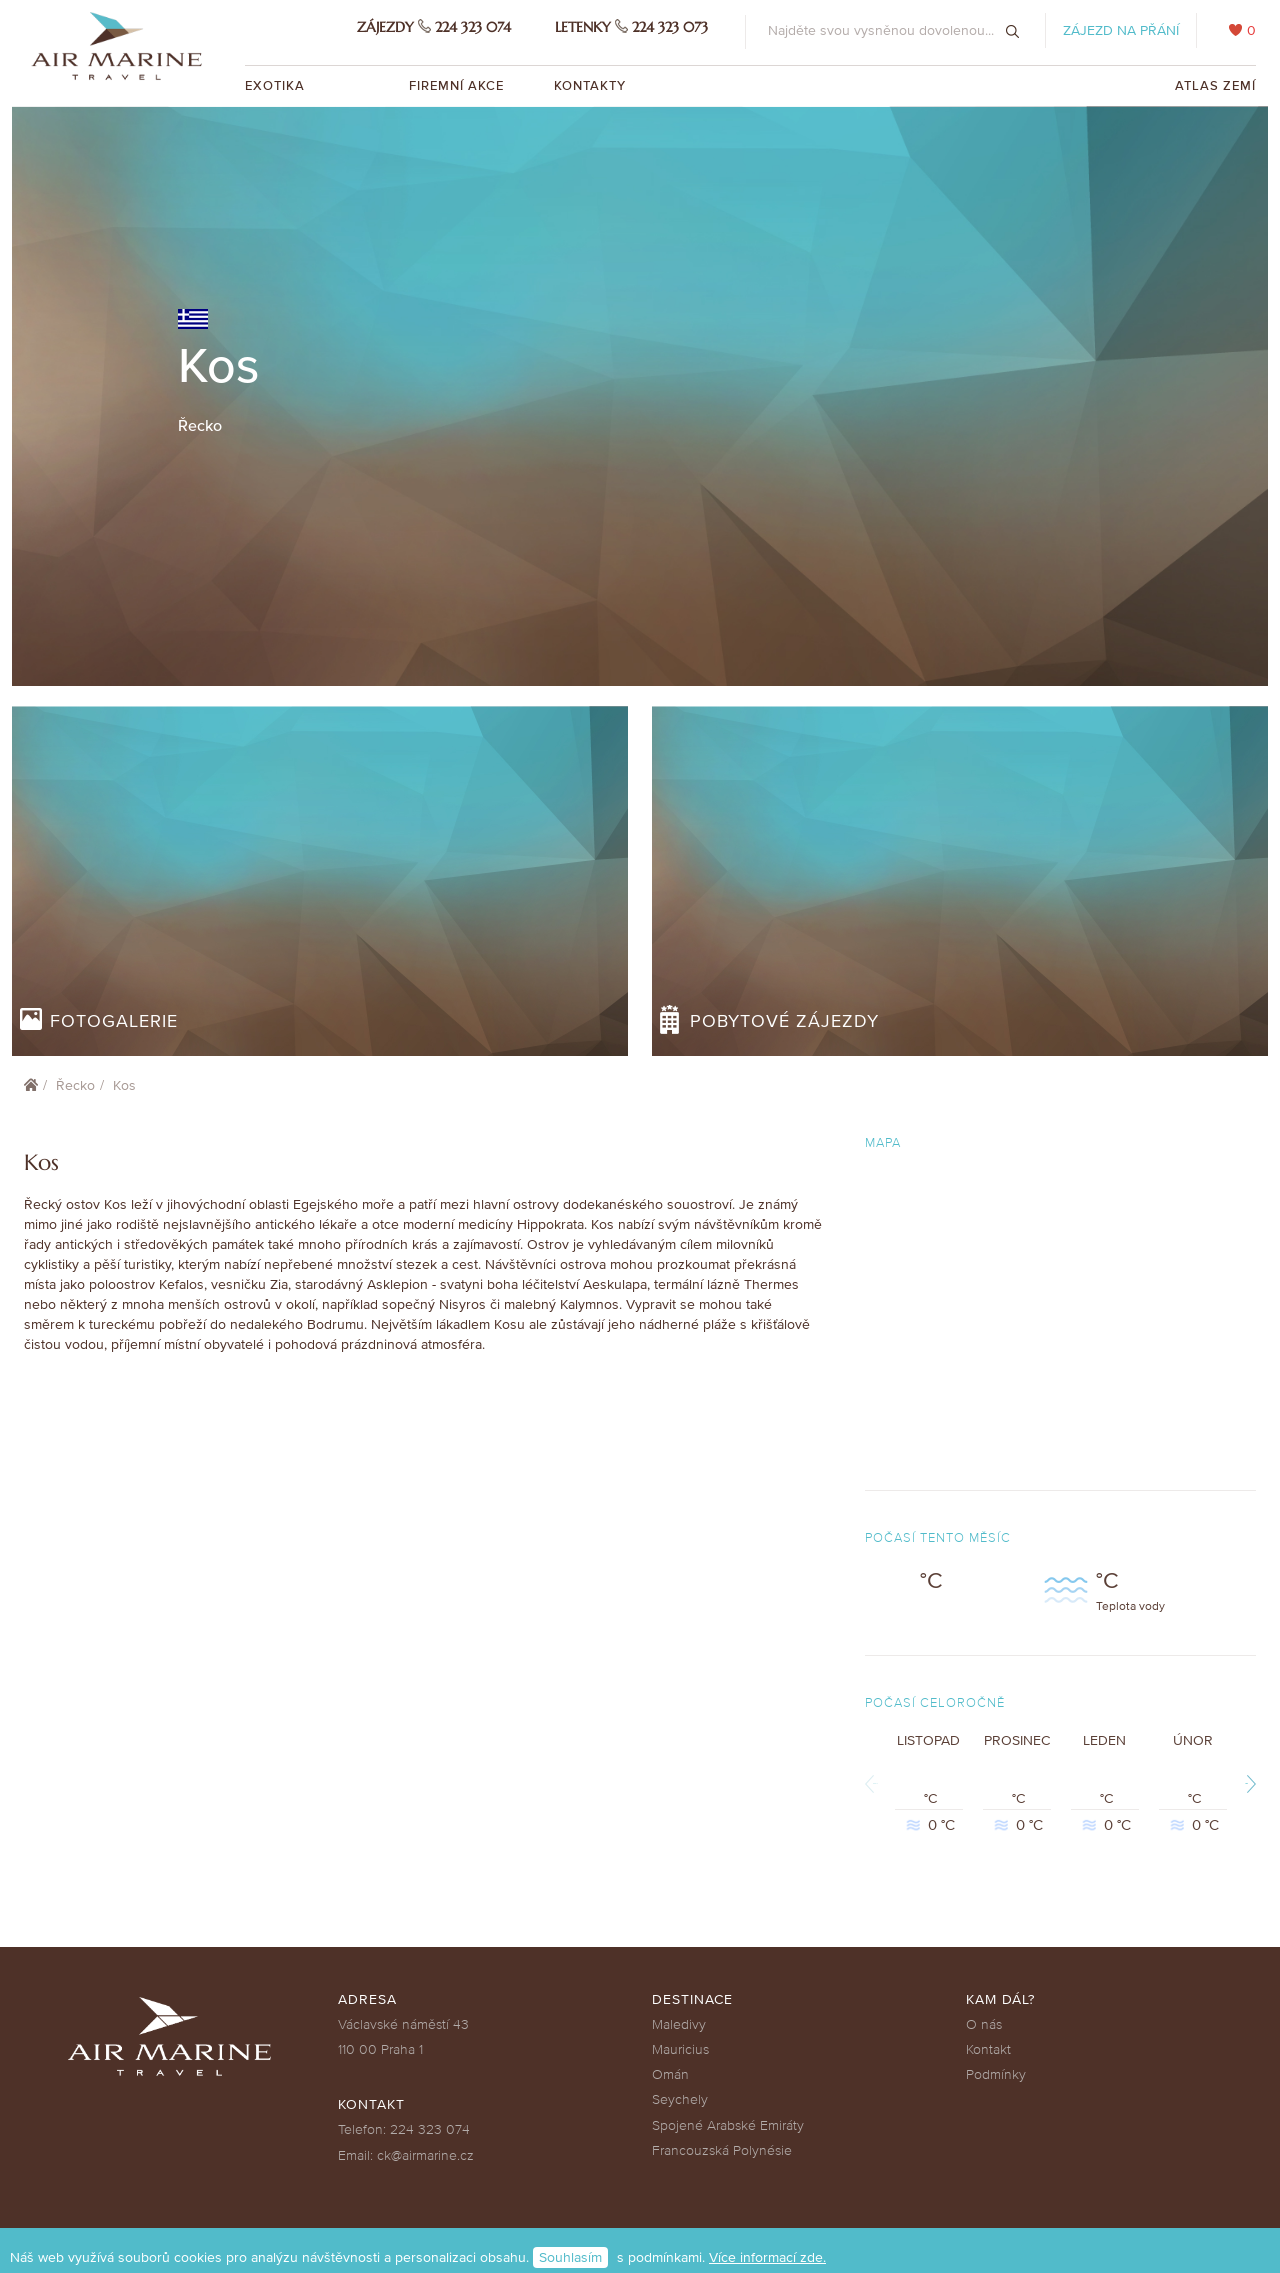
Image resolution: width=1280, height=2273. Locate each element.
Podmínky (996, 2074)
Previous (875, 1783)
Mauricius (680, 2049)
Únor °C (1193, 1784)
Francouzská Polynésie (722, 2150)
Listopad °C (929, 1784)
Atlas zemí (1215, 86)
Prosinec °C (1017, 1784)
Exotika (277, 86)
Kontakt (988, 2049)
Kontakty (590, 86)
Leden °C (1105, 1784)
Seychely (680, 2099)
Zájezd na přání (1121, 30)
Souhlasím (570, 2257)
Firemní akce (456, 86)
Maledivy (679, 2024)
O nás (984, 2024)
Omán (670, 2074)
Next (1246, 1783)
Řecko (75, 1085)
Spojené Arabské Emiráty (728, 2125)
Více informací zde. (767, 2257)
